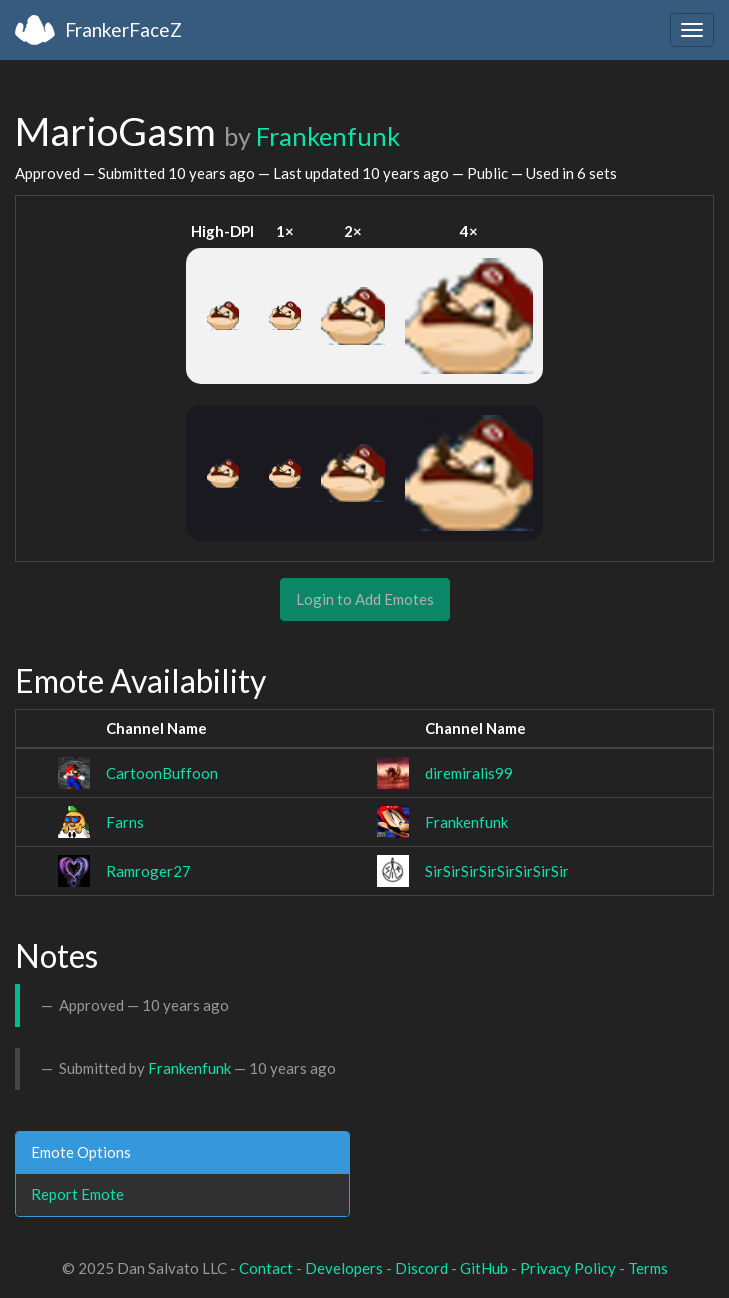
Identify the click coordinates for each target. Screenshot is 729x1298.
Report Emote (77, 1194)
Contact (266, 1268)
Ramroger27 (148, 871)
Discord (421, 1268)
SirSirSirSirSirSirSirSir (497, 871)
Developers (344, 1268)
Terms (648, 1268)
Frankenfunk (328, 136)
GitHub (484, 1268)
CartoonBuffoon (162, 773)
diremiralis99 (469, 773)
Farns (125, 822)
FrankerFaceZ (123, 29)
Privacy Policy (568, 1268)
